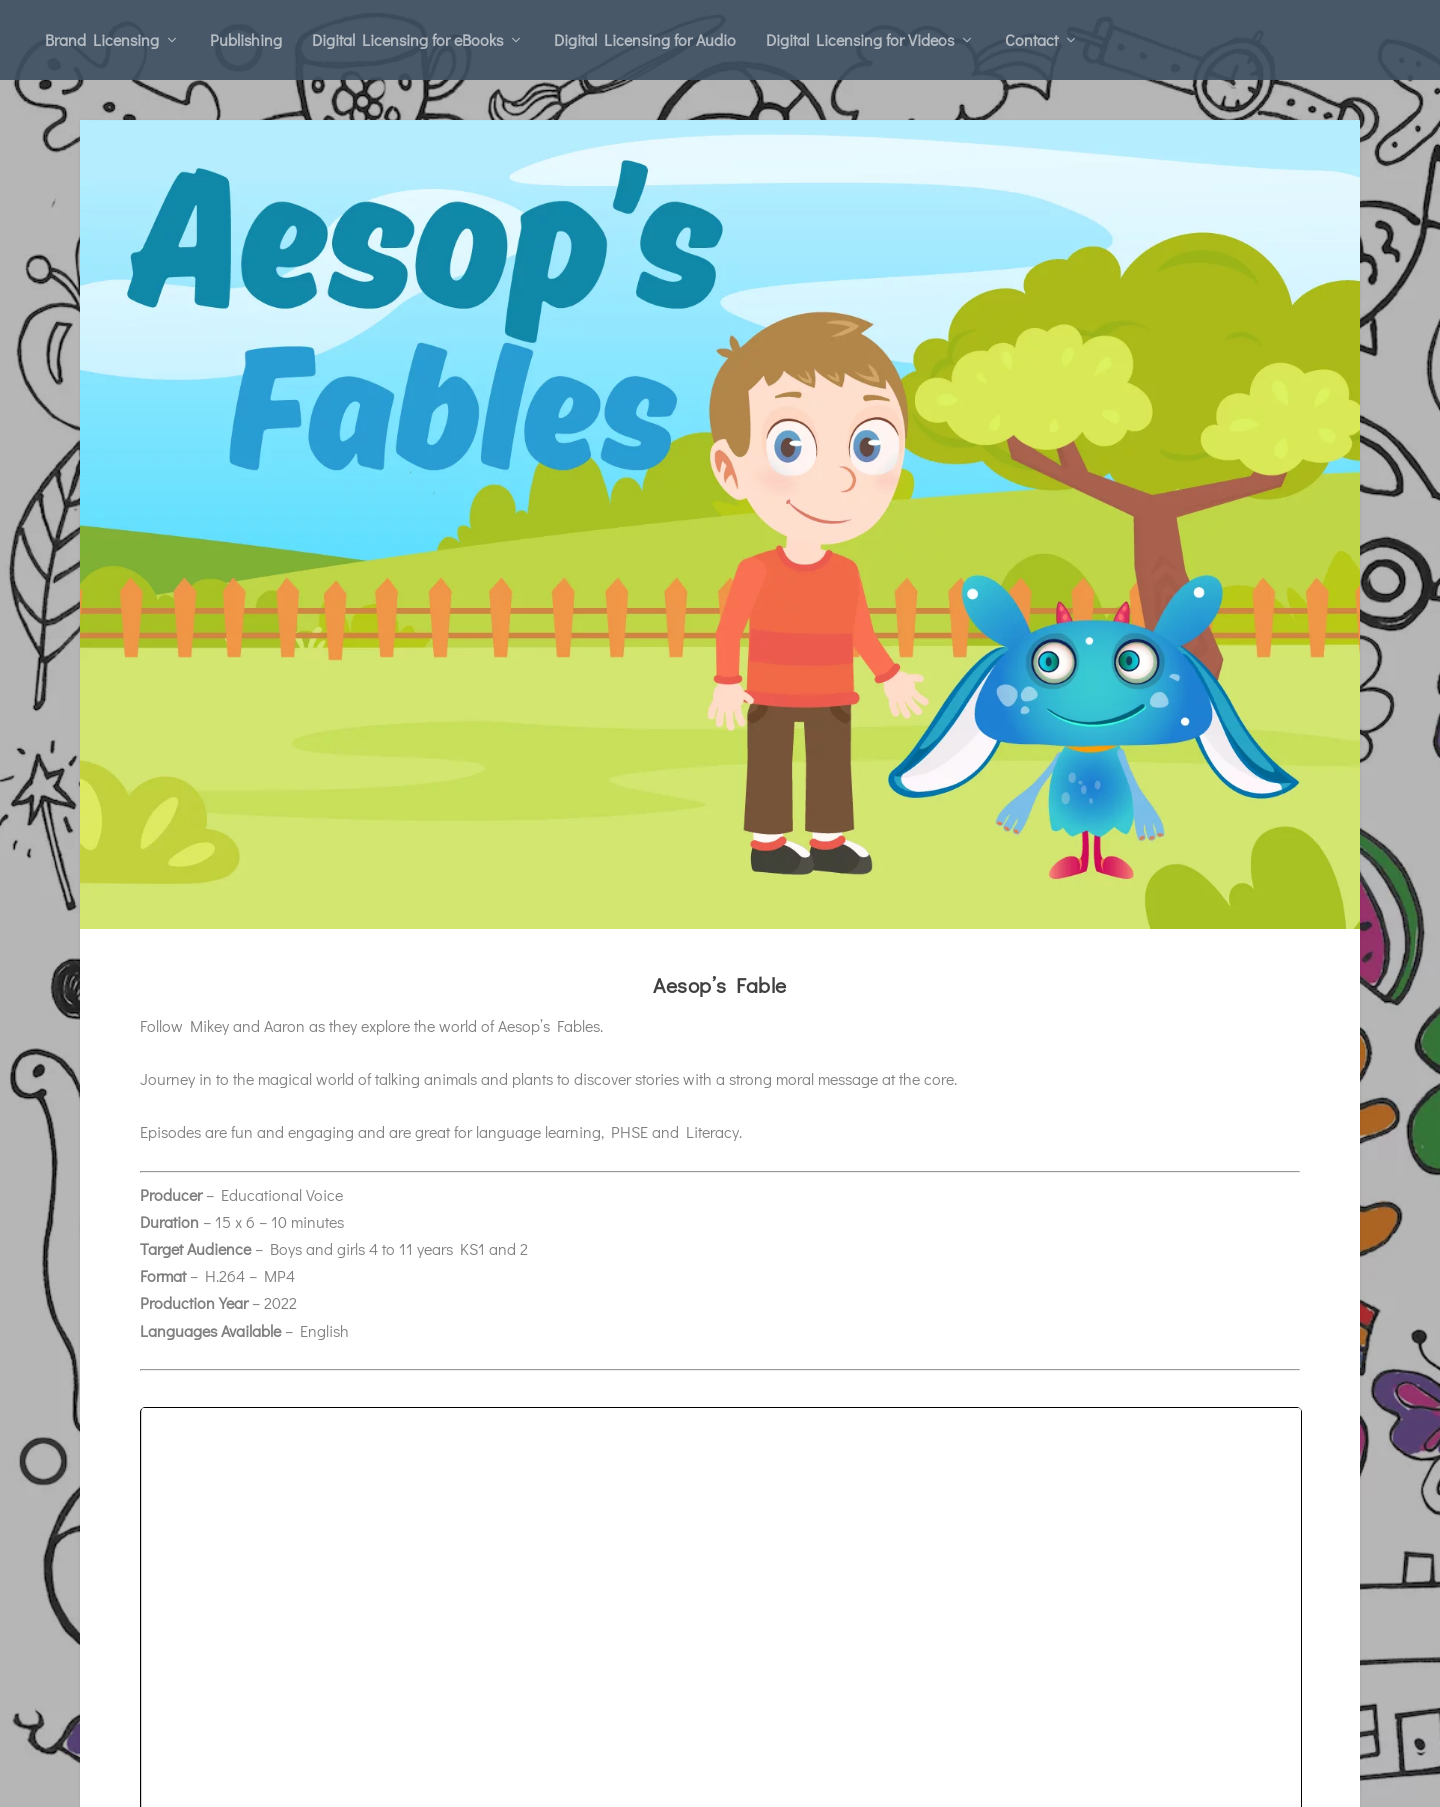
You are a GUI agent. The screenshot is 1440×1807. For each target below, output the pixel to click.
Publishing (246, 39)
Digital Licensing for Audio (645, 39)
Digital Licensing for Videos (860, 39)
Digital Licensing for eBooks (407, 39)
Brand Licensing (102, 39)
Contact (1031, 39)
